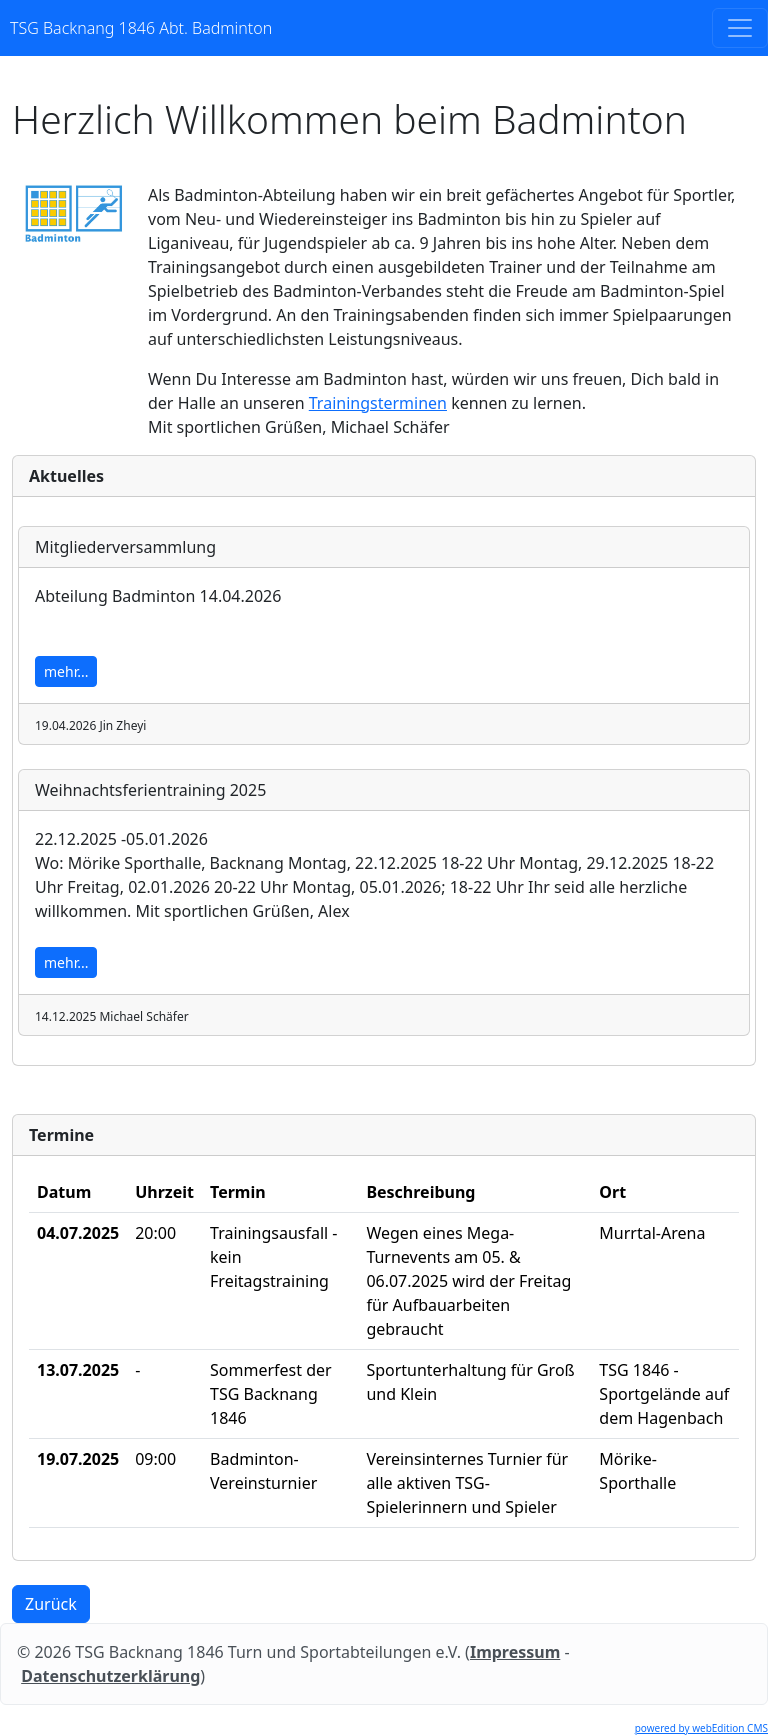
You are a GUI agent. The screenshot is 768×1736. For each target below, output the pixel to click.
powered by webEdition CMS (701, 1728)
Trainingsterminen (378, 403)
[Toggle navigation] (740, 28)
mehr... (66, 671)
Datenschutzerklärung (110, 1676)
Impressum (515, 1652)
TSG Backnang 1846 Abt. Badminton (141, 28)
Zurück (51, 1604)
